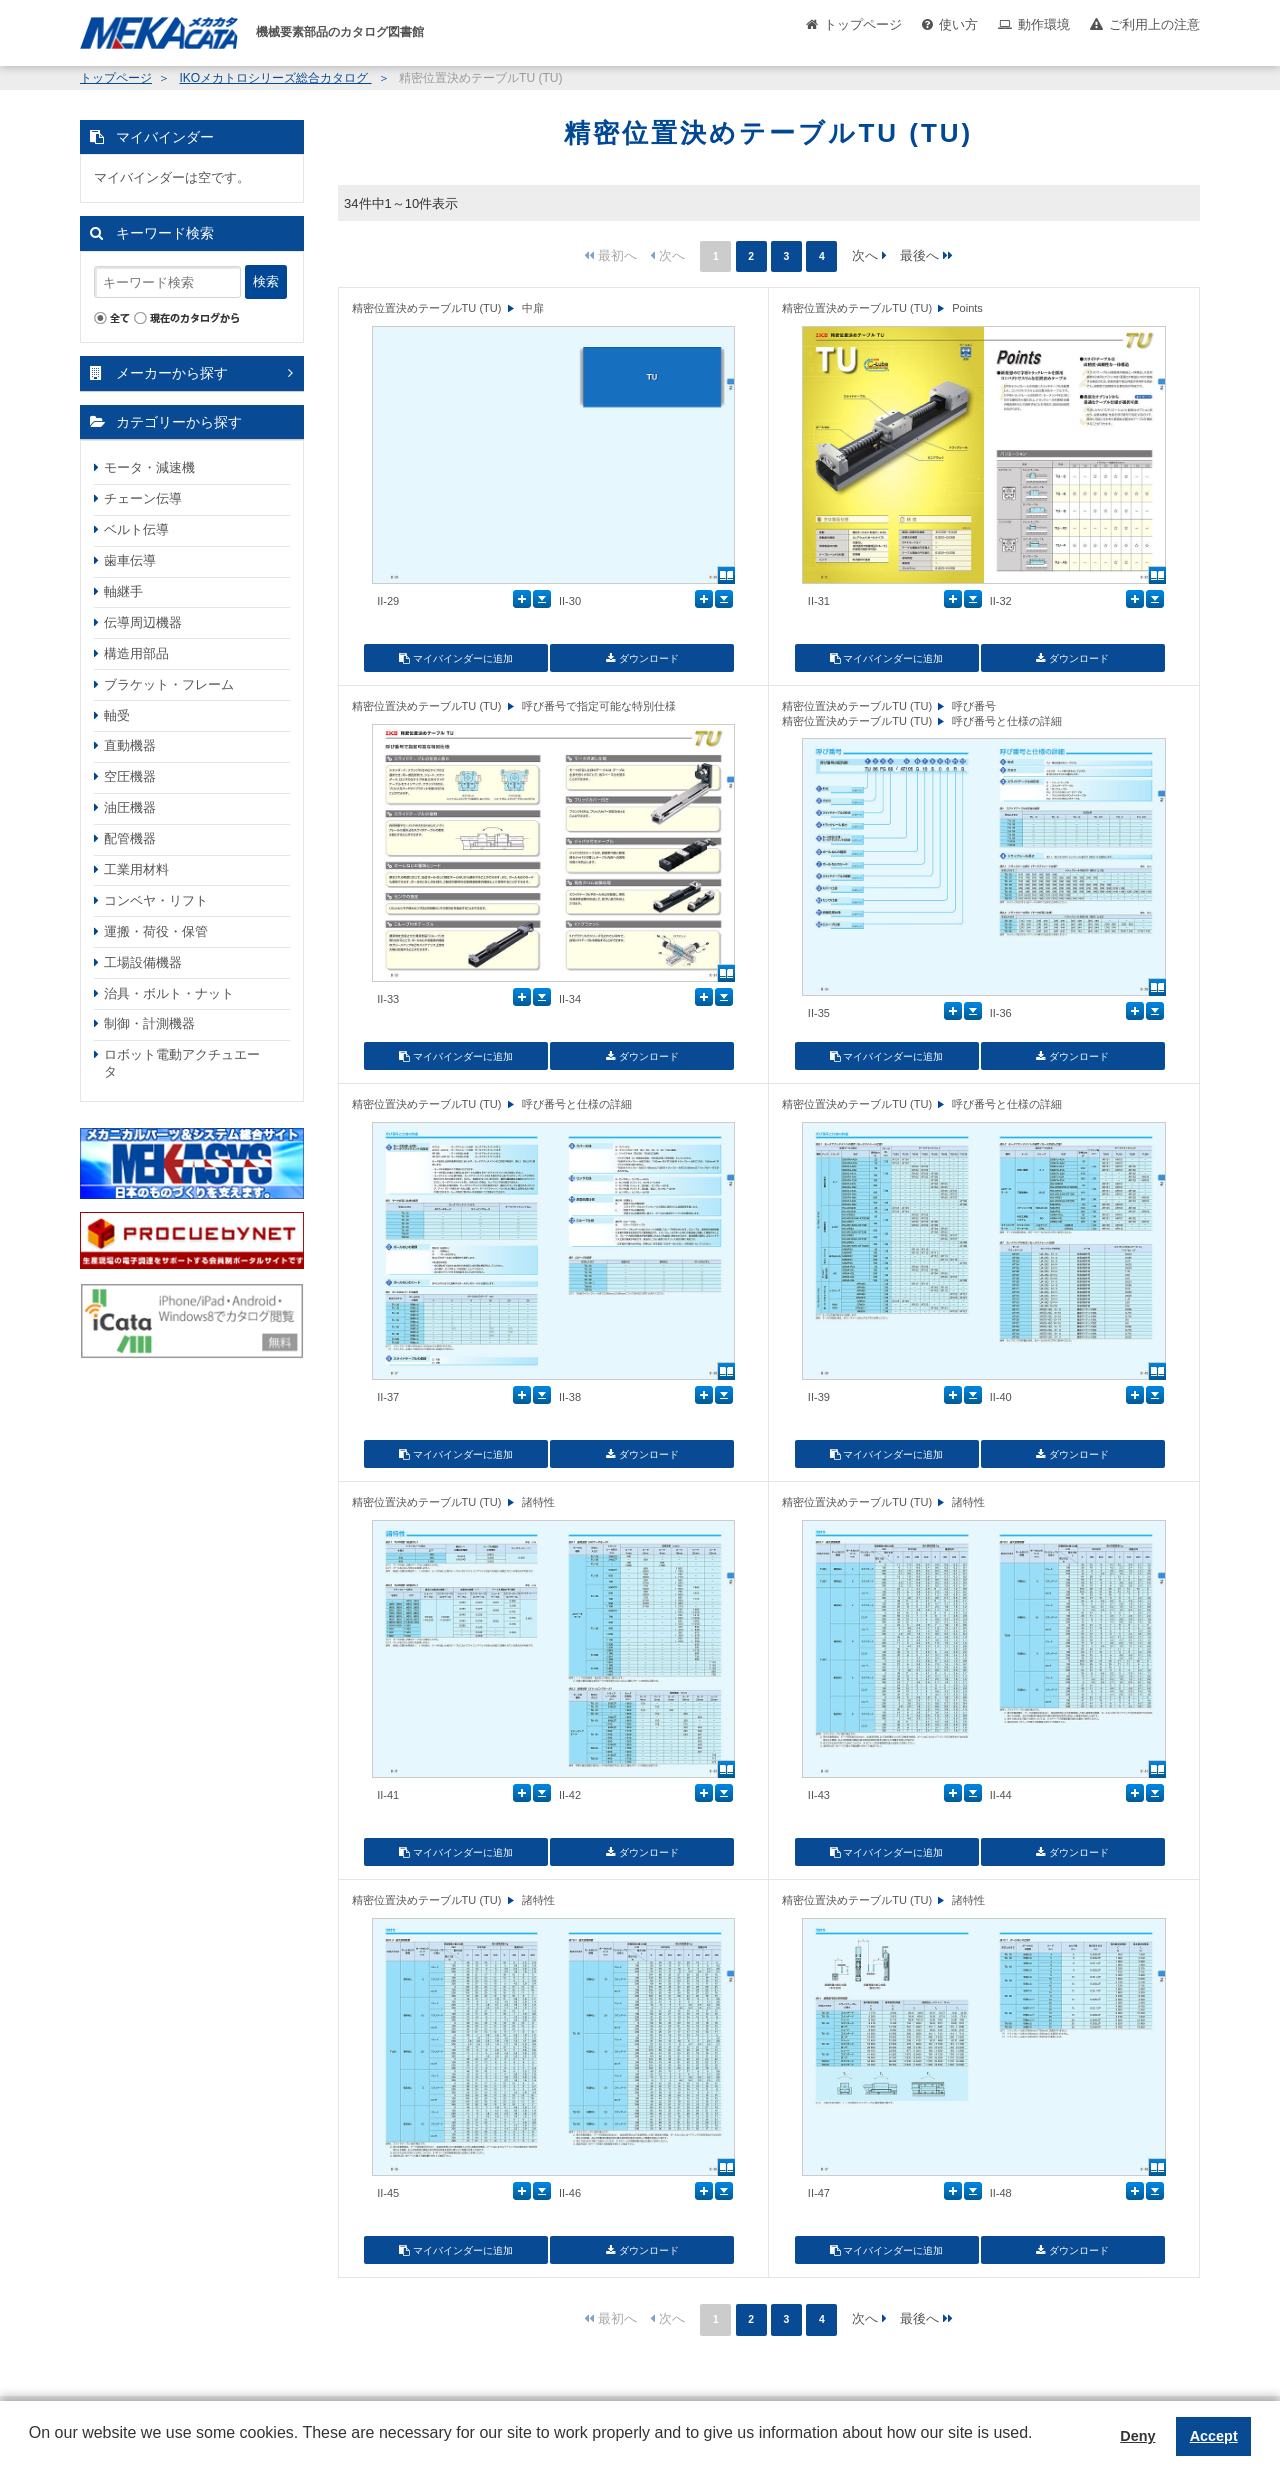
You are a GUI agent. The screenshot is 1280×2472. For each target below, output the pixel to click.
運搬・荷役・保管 (156, 931)
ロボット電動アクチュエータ (182, 1063)
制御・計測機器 (149, 1023)
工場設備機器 (143, 962)
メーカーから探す (172, 373)
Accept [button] (1214, 2436)
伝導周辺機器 (143, 622)
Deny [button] (1137, 2436)
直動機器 (130, 745)
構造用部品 (136, 653)
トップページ (863, 24)
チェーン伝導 (143, 498)
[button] (32, 2448)
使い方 (958, 24)
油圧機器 (130, 807)
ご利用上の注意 (1154, 24)
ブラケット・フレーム (169, 684)
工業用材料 (136, 869)
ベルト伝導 (136, 529)
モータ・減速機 (149, 467)
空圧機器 (130, 776)
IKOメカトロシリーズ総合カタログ (275, 78)
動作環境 (1044, 24)
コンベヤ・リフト (156, 900)
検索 (266, 281)
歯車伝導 (130, 560)
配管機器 (130, 838)
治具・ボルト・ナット (169, 993)
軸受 (117, 715)
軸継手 (123, 591)
